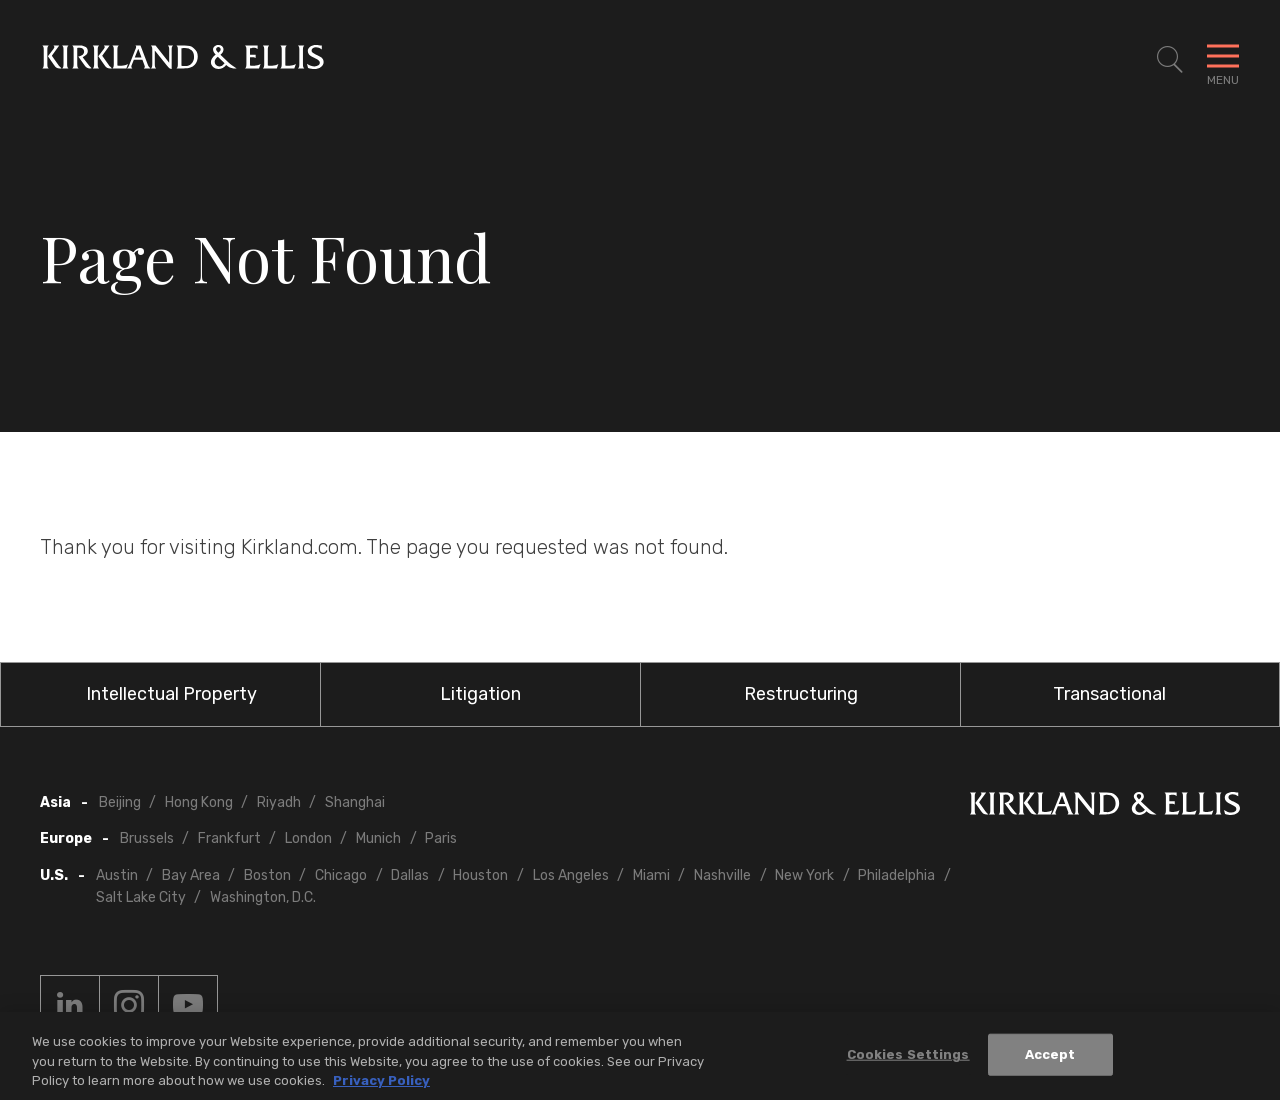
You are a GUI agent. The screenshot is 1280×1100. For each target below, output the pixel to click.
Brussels (147, 838)
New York (804, 875)
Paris (441, 838)
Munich (378, 838)
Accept (1050, 1059)
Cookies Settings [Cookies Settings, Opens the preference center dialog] (908, 1059)
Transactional (1109, 694)
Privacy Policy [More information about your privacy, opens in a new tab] (381, 1085)
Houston (480, 875)
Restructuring (801, 694)
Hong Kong (199, 802)
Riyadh (279, 802)
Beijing (120, 802)
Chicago (341, 875)
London (308, 838)
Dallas (410, 875)
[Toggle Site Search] (1170, 60)
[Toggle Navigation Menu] (1223, 60)
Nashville (722, 875)
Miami (651, 875)
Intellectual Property (171, 694)
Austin (117, 875)
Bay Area (191, 875)
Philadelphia (896, 875)
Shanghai (355, 802)
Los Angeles (571, 875)
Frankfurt (229, 838)
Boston (267, 875)
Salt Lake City (141, 897)
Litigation (480, 694)
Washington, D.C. (263, 897)
